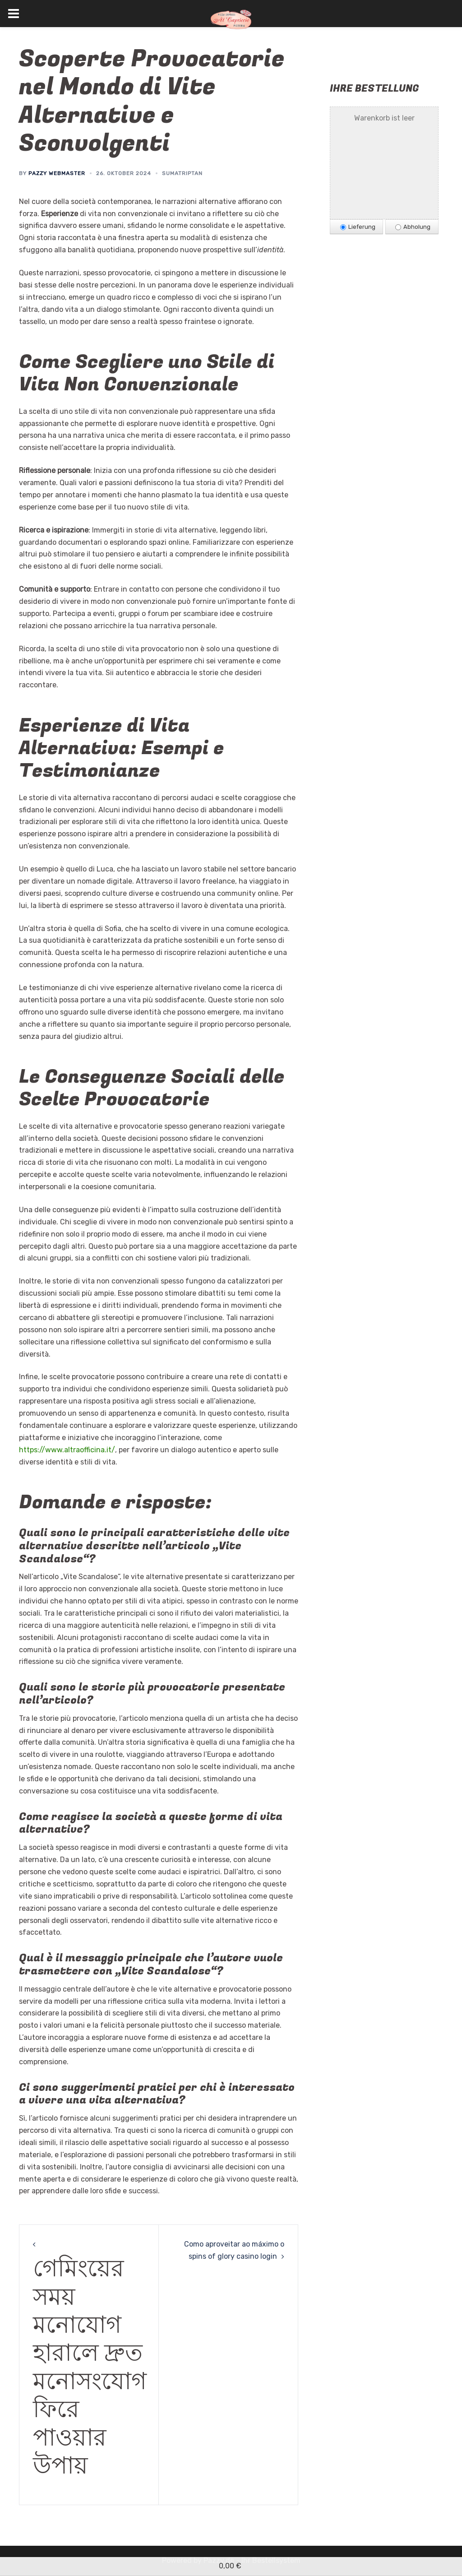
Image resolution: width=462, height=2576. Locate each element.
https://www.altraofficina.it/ (67, 1450)
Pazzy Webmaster (56, 173)
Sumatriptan (182, 173)
